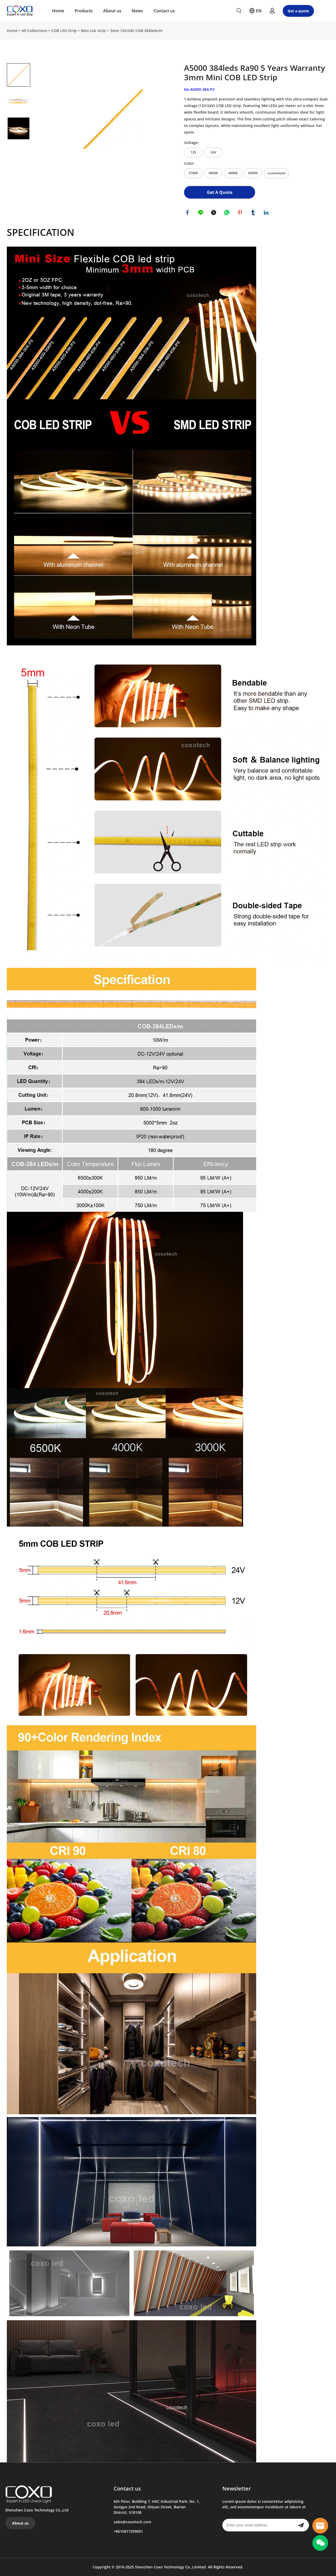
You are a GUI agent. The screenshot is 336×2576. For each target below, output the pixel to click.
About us (112, 11)
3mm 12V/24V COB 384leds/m (136, 30)
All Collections (34, 30)
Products (84, 11)
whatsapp (227, 213)
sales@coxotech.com (132, 2521)
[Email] (257, 2525)
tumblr (254, 213)
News (137, 11)
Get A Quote (219, 192)
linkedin (267, 213)
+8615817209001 (128, 2531)
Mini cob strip (93, 30)
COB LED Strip (64, 30)
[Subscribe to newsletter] (300, 2525)
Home (58, 11)
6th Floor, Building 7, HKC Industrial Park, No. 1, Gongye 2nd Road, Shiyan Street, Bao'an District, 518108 (157, 2507)
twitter (214, 213)
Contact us (164, 11)
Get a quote (298, 10)
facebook (188, 213)
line (201, 213)
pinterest (240, 213)
